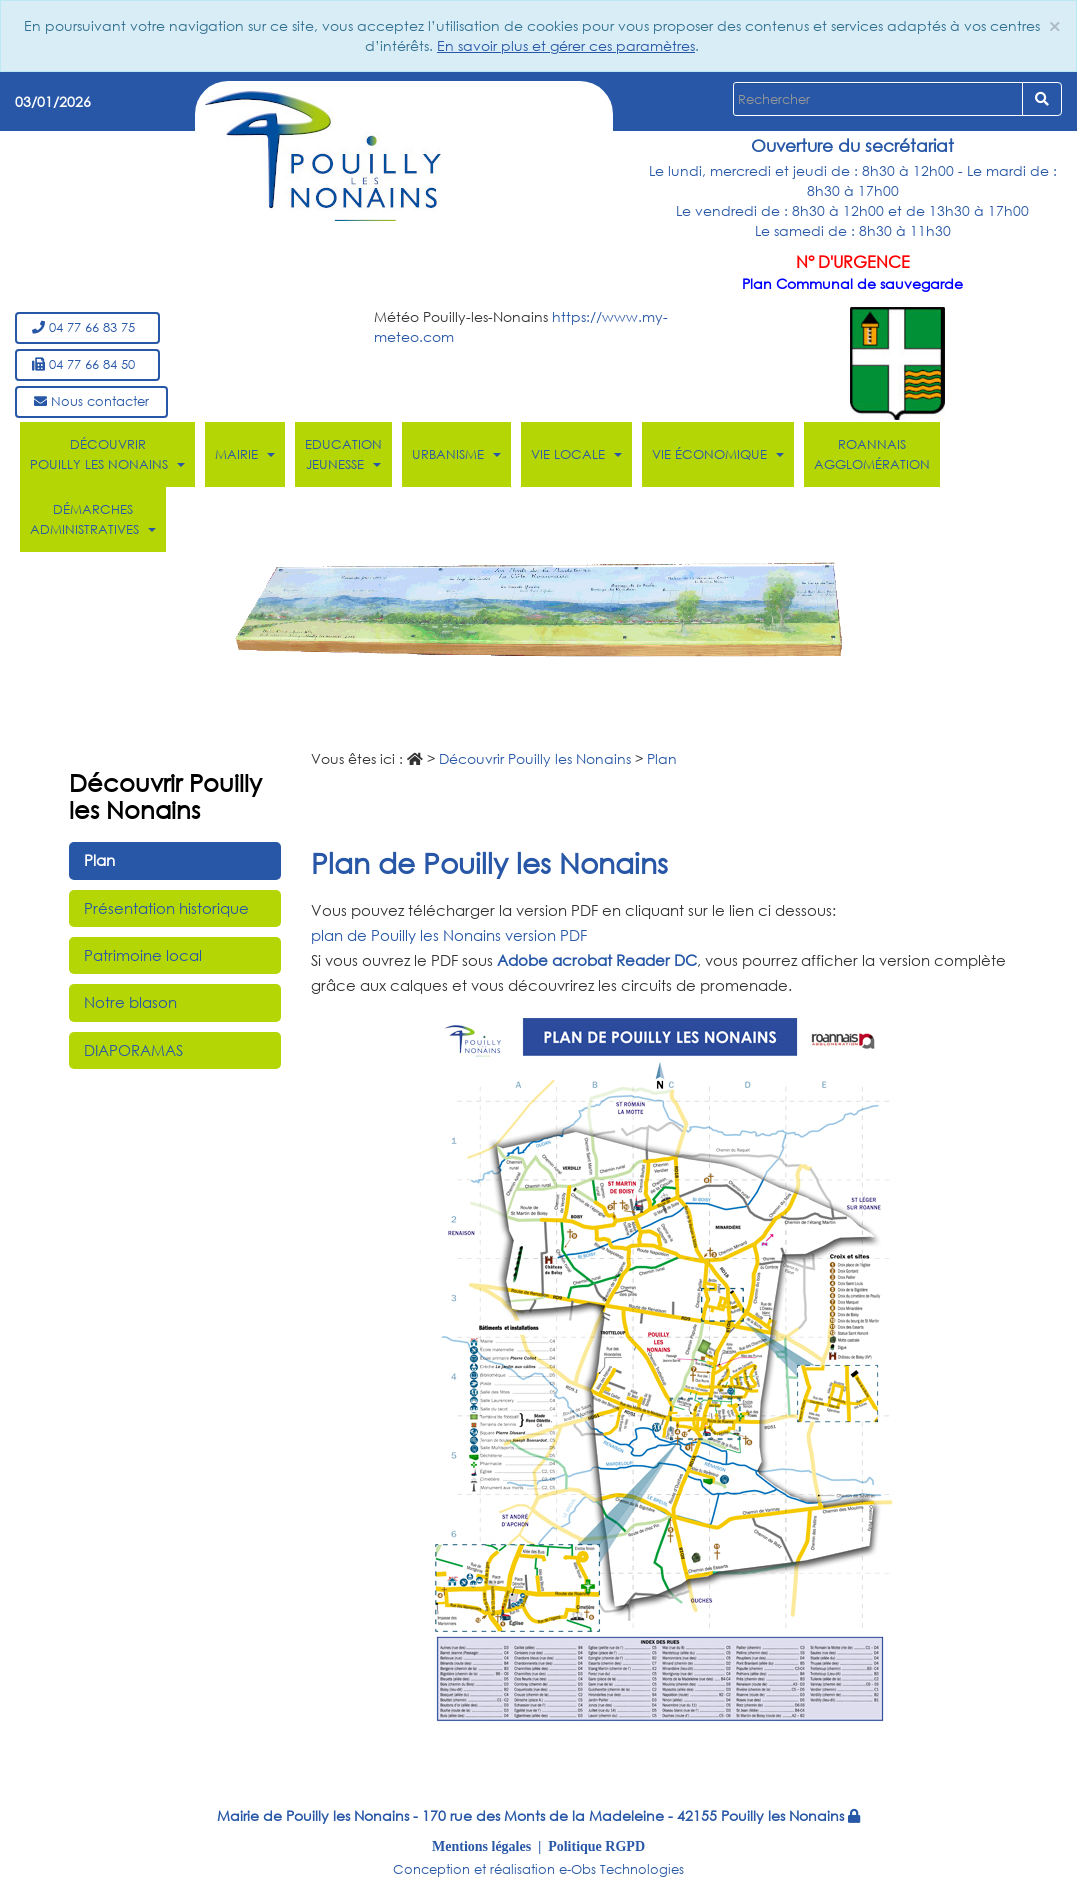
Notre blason (130, 1002)
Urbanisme (456, 454)
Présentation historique (166, 908)
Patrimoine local (143, 955)
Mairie (245, 454)
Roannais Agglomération (872, 454)
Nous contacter (91, 401)
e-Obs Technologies (621, 1869)
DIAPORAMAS (133, 1050)
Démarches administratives (93, 519)
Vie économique (718, 454)
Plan (99, 860)
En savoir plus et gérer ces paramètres (566, 45)
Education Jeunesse (343, 454)
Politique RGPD (596, 1846)
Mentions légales (481, 1846)
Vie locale (576, 454)
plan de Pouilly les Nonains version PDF (449, 935)
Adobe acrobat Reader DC (597, 960)
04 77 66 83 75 (87, 327)
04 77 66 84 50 (87, 364)
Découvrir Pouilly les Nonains (107, 454)
